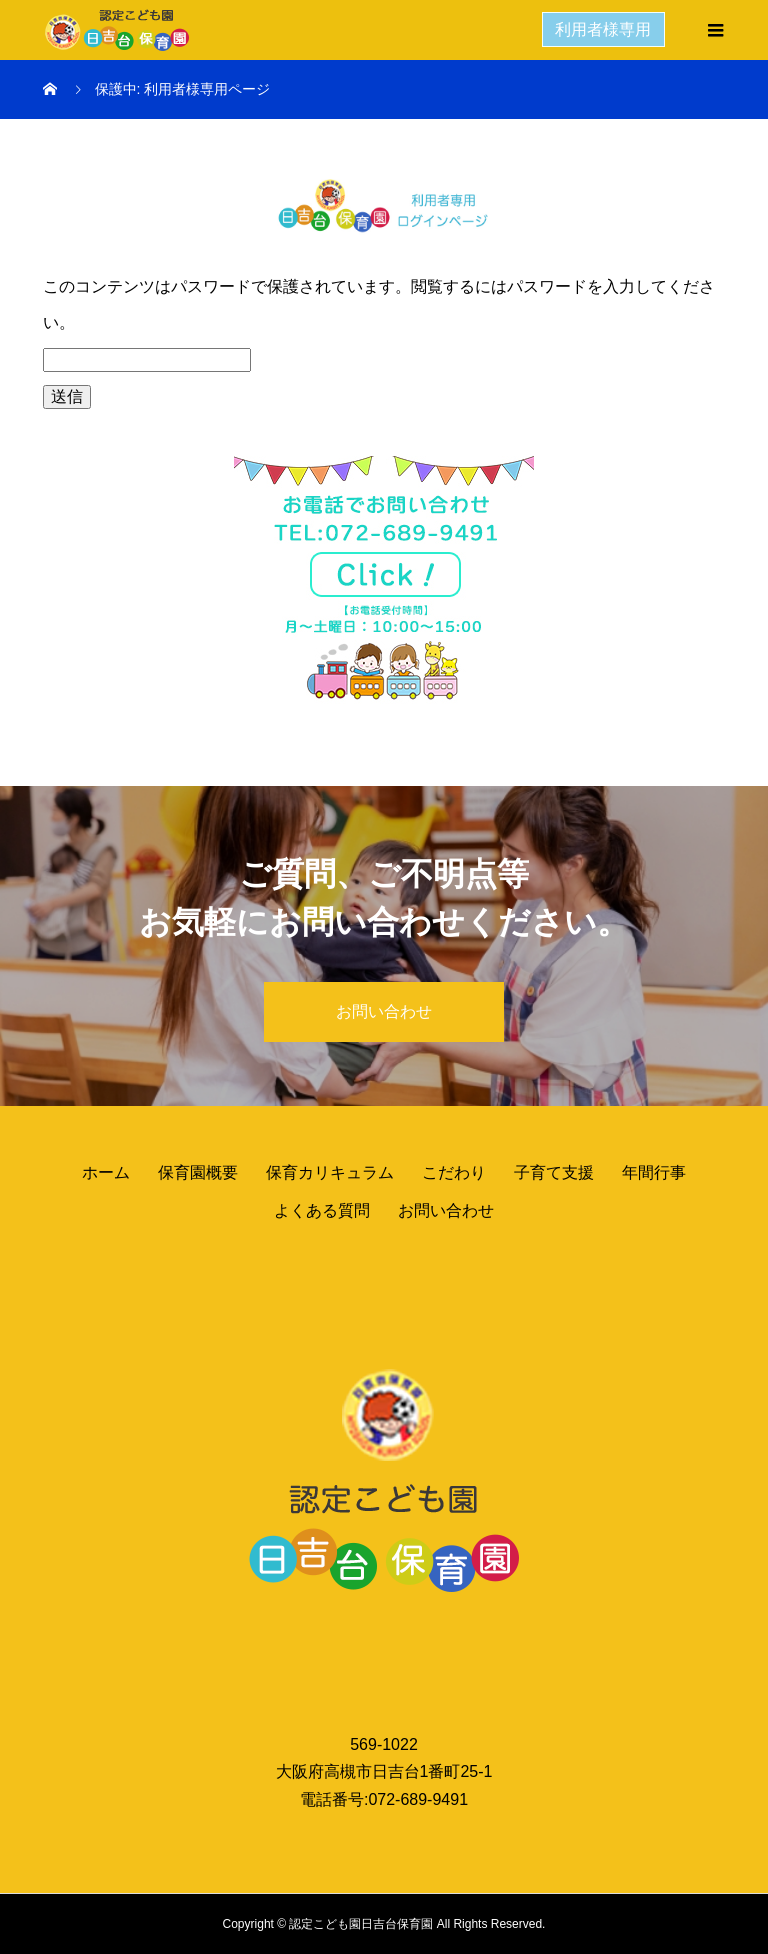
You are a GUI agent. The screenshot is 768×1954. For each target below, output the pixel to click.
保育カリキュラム (330, 1172)
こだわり (454, 1172)
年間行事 (654, 1172)
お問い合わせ (384, 1011)
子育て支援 (554, 1172)
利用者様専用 (604, 29)
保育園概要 (198, 1172)
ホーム (106, 1172)
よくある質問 (322, 1210)
